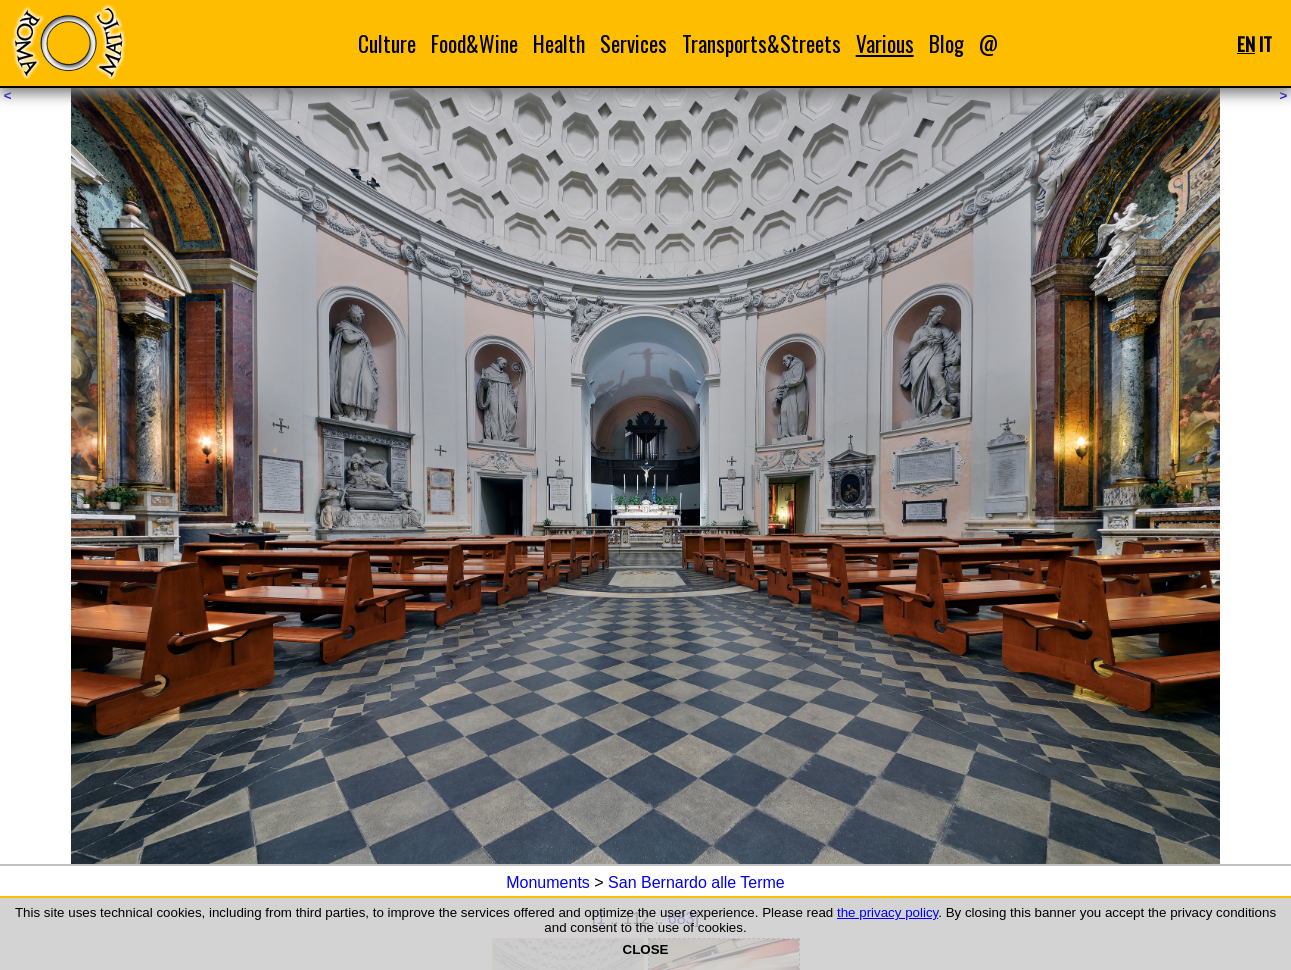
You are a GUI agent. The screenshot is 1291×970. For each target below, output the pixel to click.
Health (559, 43)
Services (633, 43)
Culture (387, 43)
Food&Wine (474, 43)
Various (885, 43)
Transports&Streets (761, 43)
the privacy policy (887, 912)
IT (1265, 43)
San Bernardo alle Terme (696, 882)
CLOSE (646, 949)
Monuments (548, 882)
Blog (946, 43)
